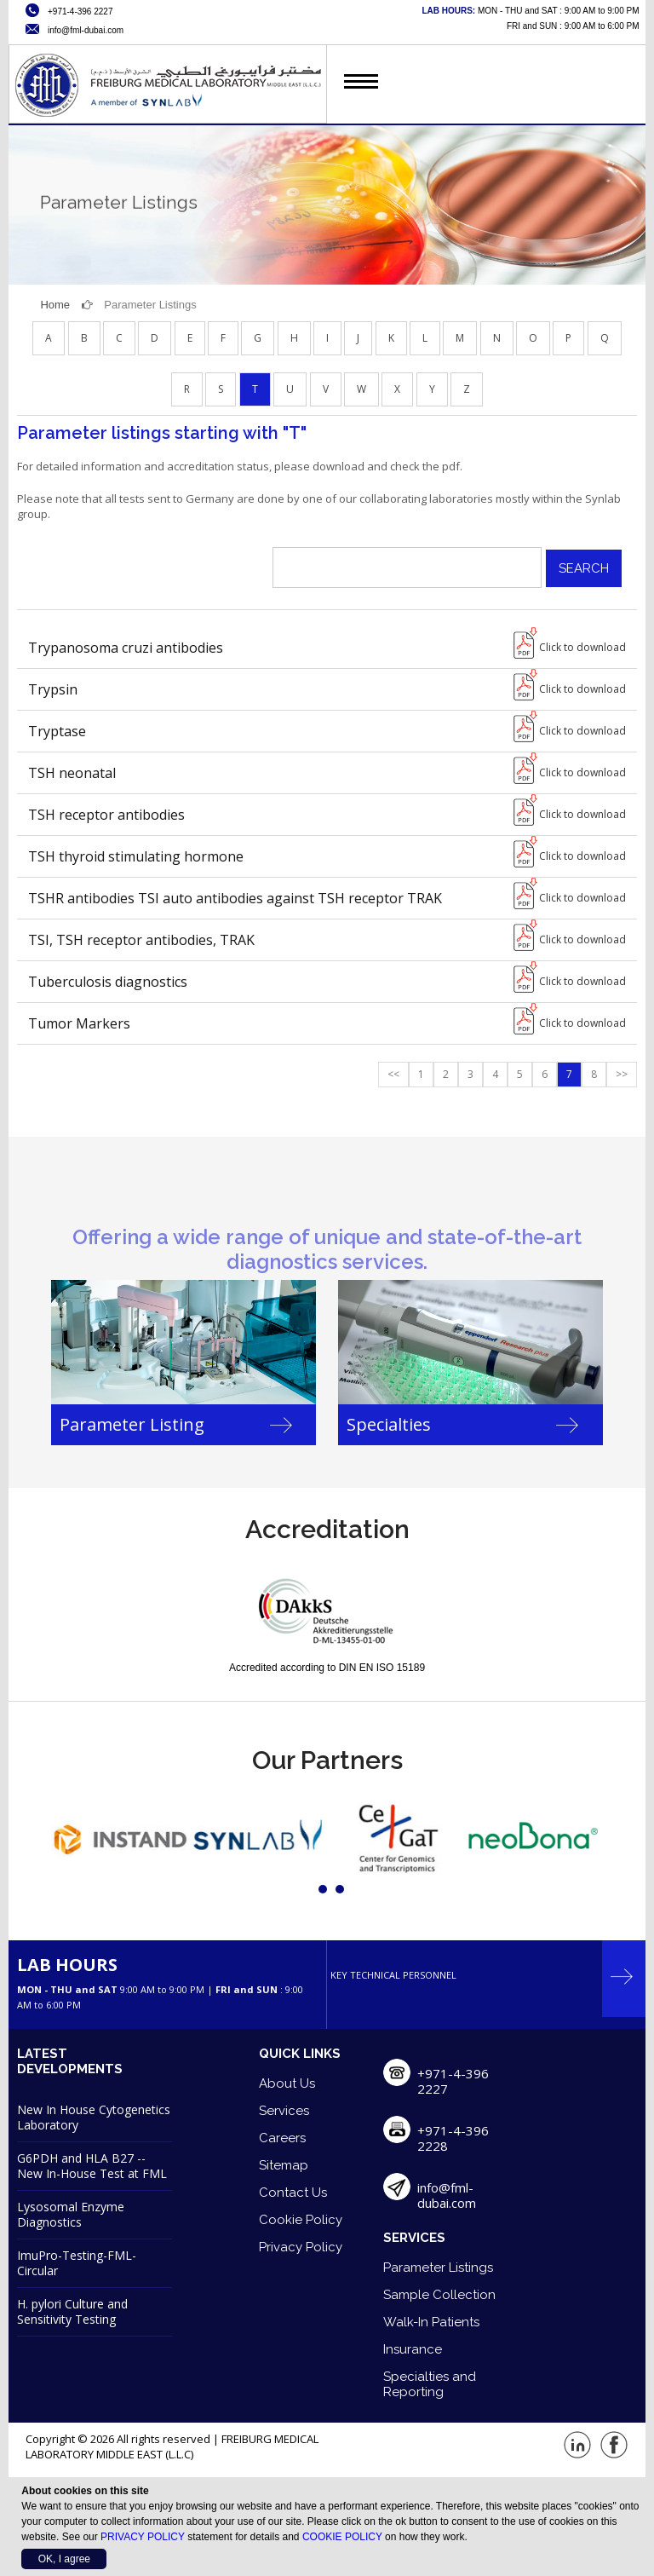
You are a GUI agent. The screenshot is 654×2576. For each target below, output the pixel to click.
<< (393, 1074)
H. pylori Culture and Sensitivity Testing (72, 2311)
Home (55, 304)
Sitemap (283, 2165)
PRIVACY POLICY (142, 2537)
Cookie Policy (300, 2219)
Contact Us (293, 2192)
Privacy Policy (300, 2247)
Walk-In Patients (431, 2322)
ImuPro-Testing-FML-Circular (76, 2263)
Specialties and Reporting (429, 2384)
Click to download (582, 647)
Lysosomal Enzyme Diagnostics (70, 2214)
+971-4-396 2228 (453, 2138)
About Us (287, 2083)
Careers (282, 2138)
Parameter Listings (438, 2267)
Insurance (412, 2349)
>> (622, 1074)
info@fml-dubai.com (446, 2195)
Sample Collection (439, 2294)
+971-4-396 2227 (453, 2081)
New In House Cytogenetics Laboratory (93, 2117)
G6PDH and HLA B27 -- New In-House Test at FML (92, 2165)
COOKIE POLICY (342, 2537)
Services (284, 2110)
